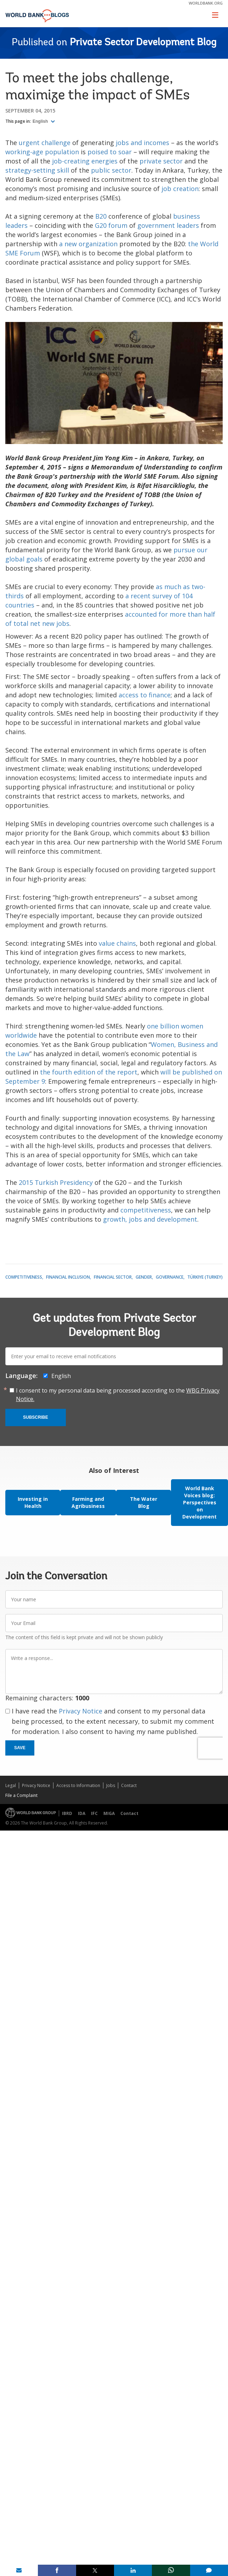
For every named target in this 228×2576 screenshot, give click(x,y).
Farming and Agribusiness (88, 1502)
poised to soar (109, 152)
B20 (101, 216)
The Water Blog (143, 1502)
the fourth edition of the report (88, 1072)
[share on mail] (19, 2570)
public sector (111, 170)
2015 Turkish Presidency (56, 1182)
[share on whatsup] (171, 2570)
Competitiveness (23, 1277)
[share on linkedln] (133, 2570)
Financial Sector (113, 1277)
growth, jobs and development (150, 1219)
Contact (129, 1785)
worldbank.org (206, 3)
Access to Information (78, 1785)
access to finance (145, 695)
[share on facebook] (57, 2570)
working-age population (42, 152)
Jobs (110, 1785)
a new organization (88, 244)
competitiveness (145, 1210)
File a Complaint (21, 1795)
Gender (144, 1277)
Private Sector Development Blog (143, 43)
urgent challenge (44, 142)
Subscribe (35, 1417)
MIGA (109, 1813)
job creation (180, 188)
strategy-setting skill (37, 170)
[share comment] (209, 2570)
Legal (10, 1785)
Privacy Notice (80, 1711)
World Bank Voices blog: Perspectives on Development (199, 1502)
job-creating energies (85, 161)
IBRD (67, 1813)
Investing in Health (33, 1502)
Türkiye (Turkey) (205, 1277)
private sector (161, 161)
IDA (81, 1813)
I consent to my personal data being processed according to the (118, 1395)
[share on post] (95, 2570)
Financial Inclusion (68, 1277)
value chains (117, 943)
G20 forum (111, 225)
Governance (169, 1277)
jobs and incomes (142, 142)
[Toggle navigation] (215, 15)
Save (19, 1747)
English (41, 121)
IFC (94, 1813)
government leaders (168, 225)
